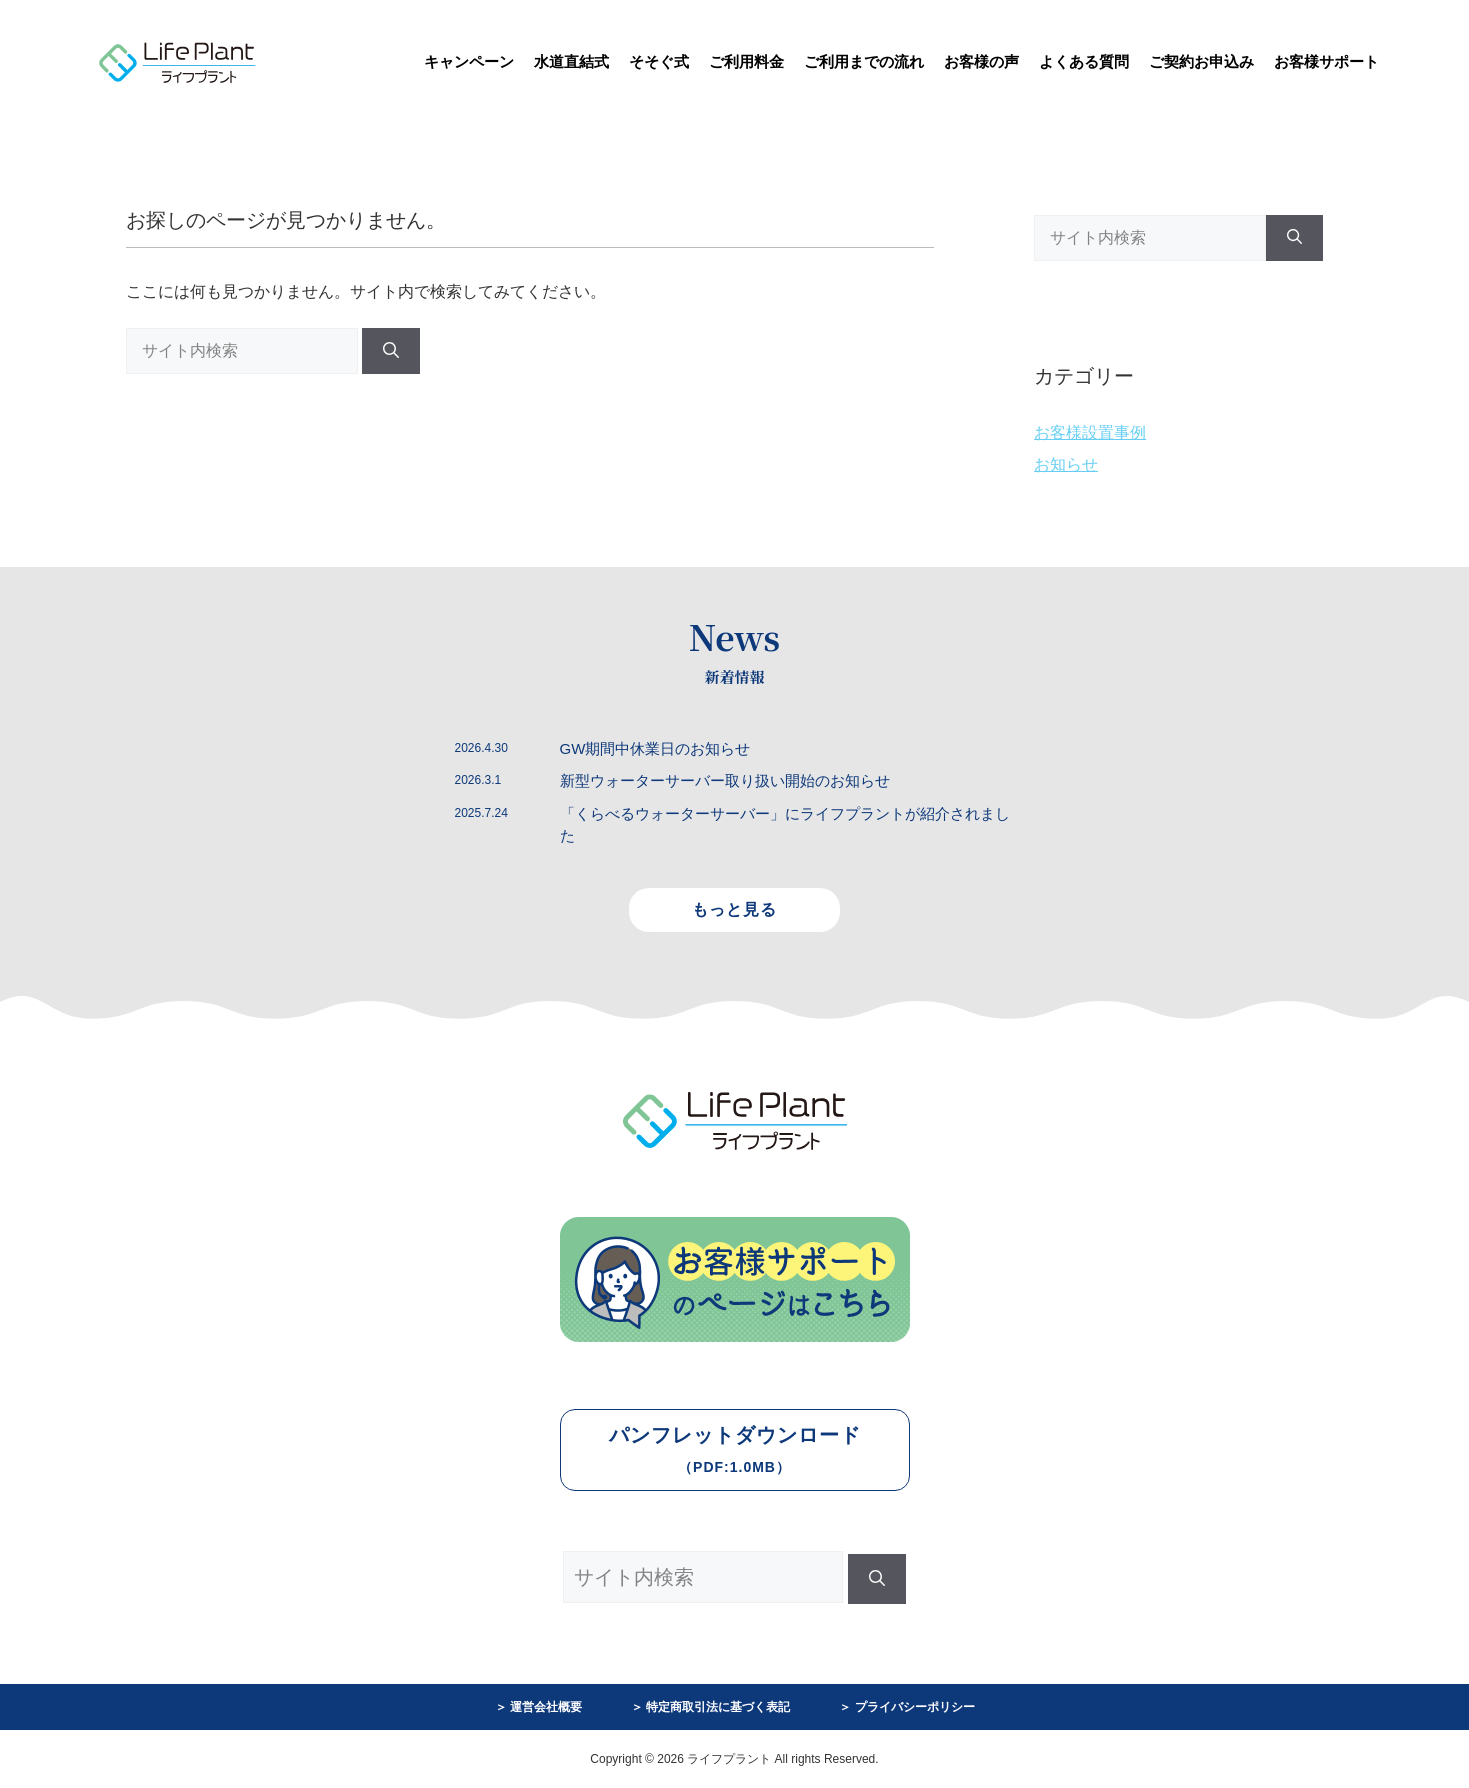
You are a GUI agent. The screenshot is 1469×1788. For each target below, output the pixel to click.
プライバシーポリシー (915, 1707)
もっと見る (734, 909)
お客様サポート (1326, 61)
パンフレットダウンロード (735, 1449)
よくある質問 (1084, 61)
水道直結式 (571, 61)
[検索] (391, 351)
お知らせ (1066, 464)
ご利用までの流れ (864, 61)
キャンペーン (469, 61)
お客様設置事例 (1090, 432)
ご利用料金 (746, 61)
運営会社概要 (546, 1707)
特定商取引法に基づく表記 (718, 1707)
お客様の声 (981, 61)
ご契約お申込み (1201, 61)
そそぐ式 (659, 61)
